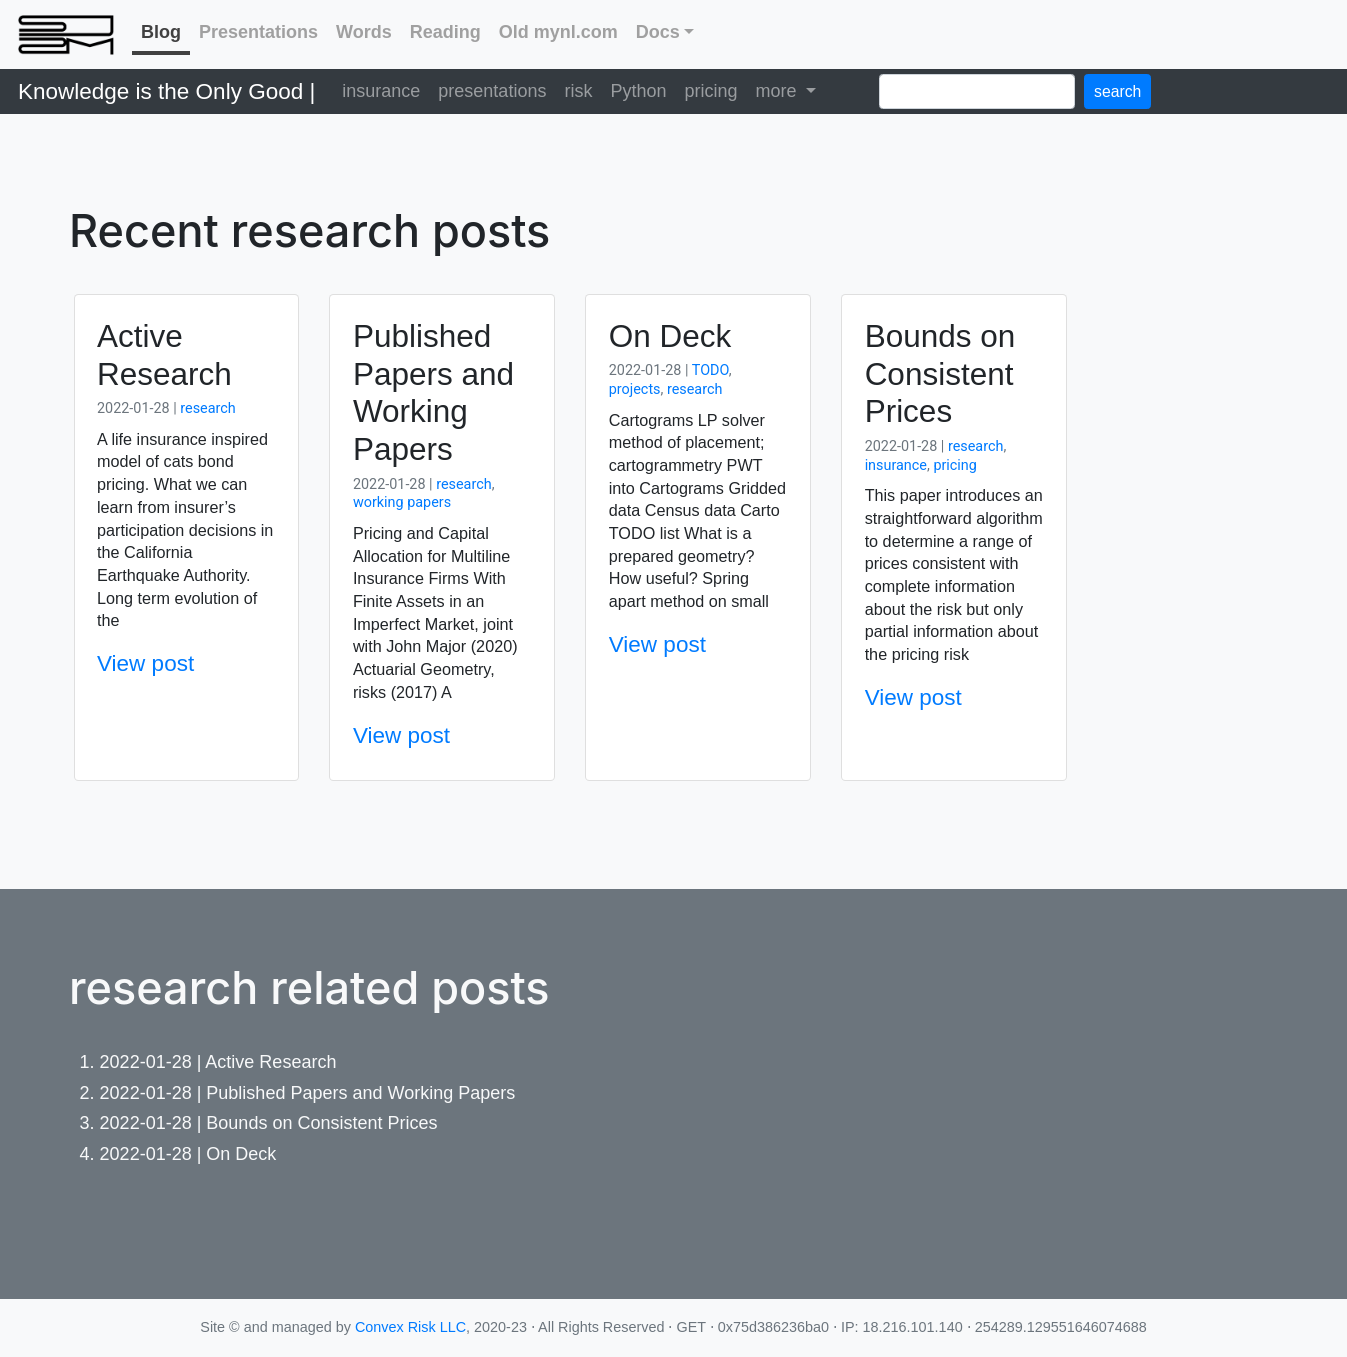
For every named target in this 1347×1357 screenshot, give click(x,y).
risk (578, 91)
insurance (381, 91)
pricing (710, 91)
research (207, 408)
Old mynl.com (558, 32)
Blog (161, 32)
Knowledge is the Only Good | (166, 91)
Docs (658, 32)
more (778, 91)
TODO (710, 370)
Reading (445, 32)
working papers (402, 502)
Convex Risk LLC (410, 1327)
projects (635, 389)
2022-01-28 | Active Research (218, 1062)
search (1117, 91)
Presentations (258, 32)
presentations (492, 91)
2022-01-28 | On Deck (188, 1154)
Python (638, 91)
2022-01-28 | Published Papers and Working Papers (308, 1093)
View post (145, 663)
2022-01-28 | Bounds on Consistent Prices (269, 1123)
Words (364, 32)
